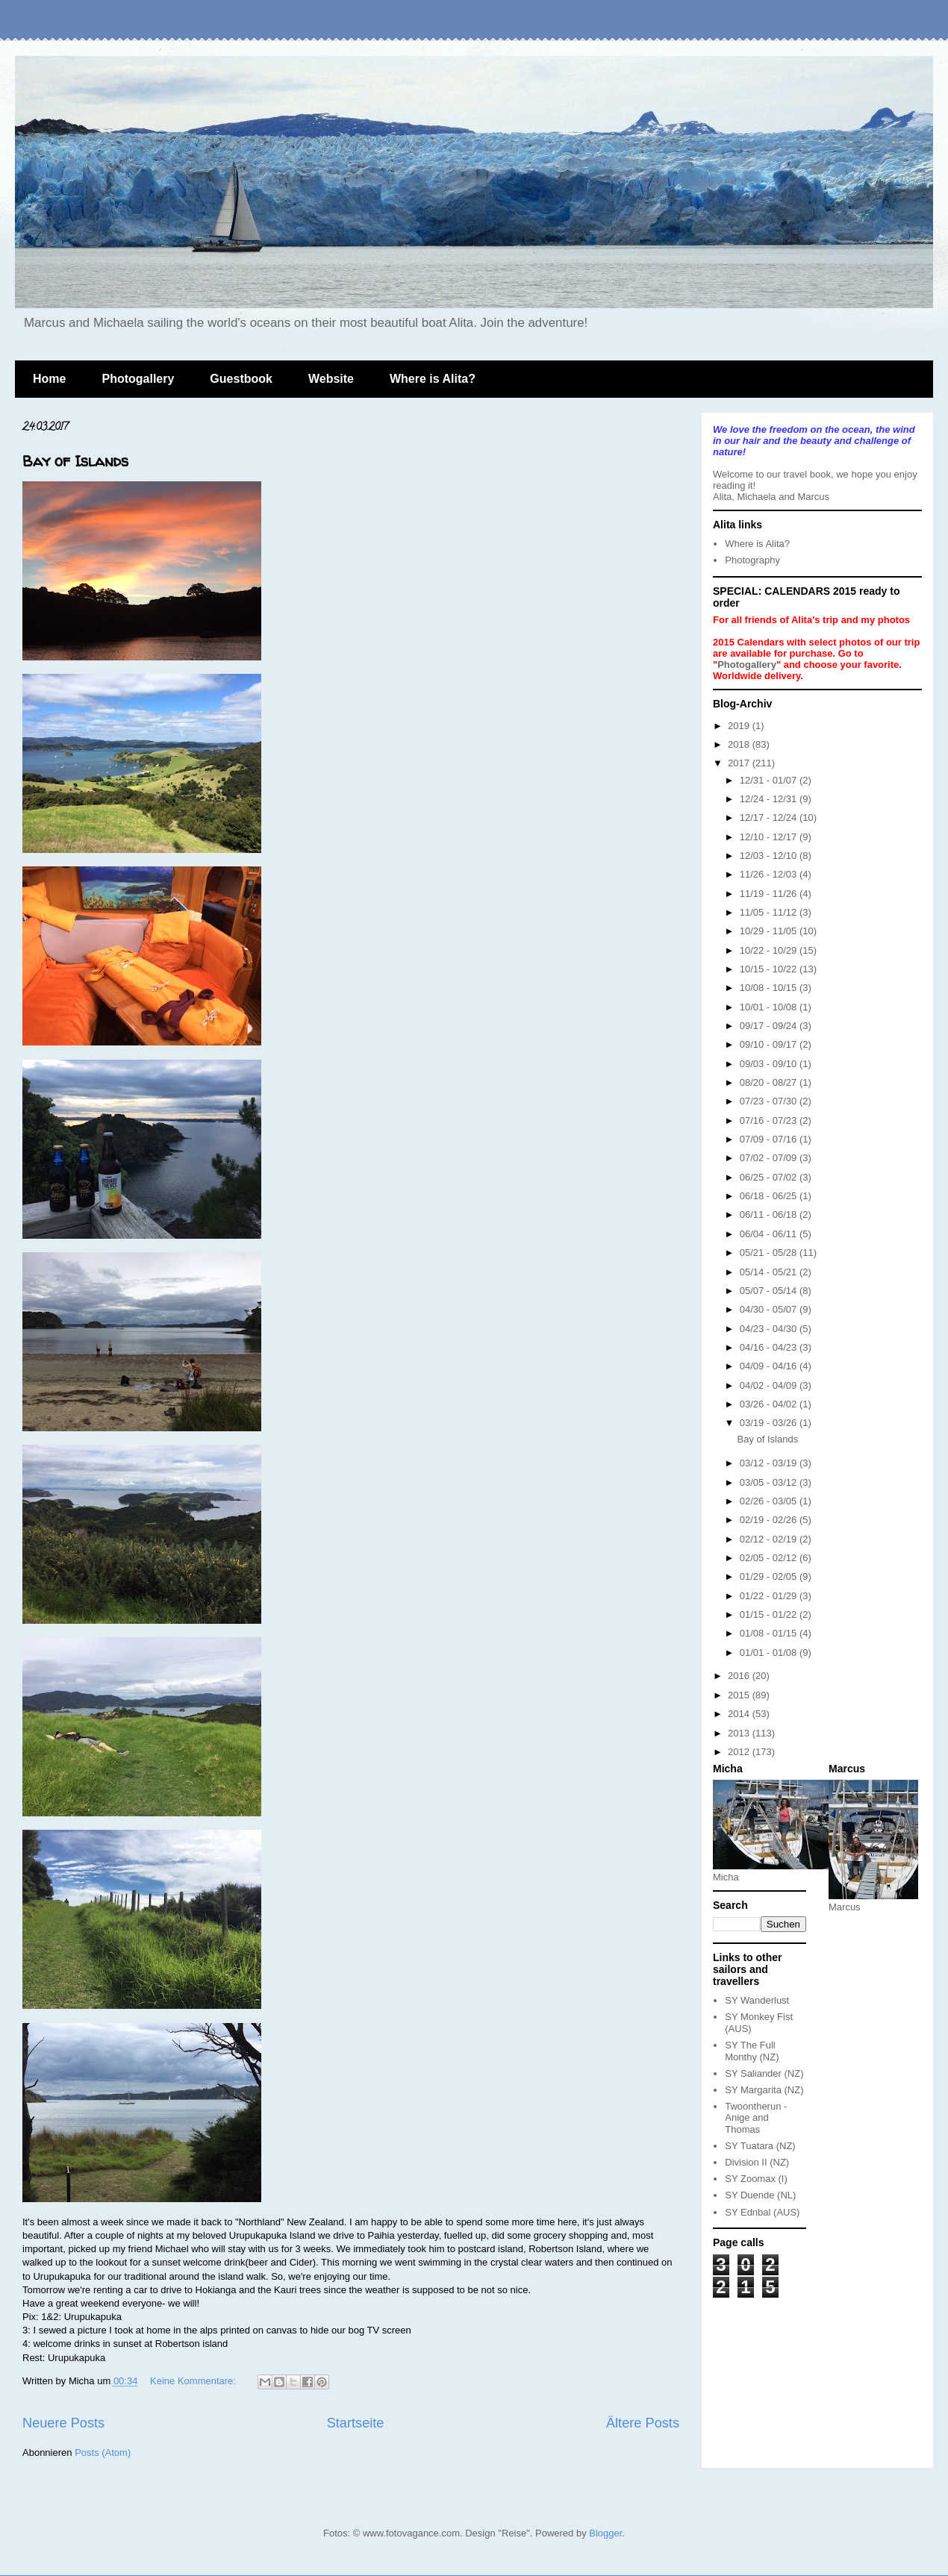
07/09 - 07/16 (769, 1139)
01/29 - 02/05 (769, 1576)
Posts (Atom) (103, 2452)
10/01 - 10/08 (769, 1007)
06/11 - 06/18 (769, 1214)
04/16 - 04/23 (769, 1347)
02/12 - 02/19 (769, 1539)
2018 (740, 744)
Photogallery (138, 378)
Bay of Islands (75, 461)
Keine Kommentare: (194, 2380)
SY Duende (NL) (760, 2195)
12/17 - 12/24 (769, 817)
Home (49, 378)
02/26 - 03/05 (769, 1501)
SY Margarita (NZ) (764, 2089)
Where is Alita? (432, 378)
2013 (740, 1733)
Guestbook (241, 378)
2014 (740, 1713)
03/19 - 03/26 (769, 1422)
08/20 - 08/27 (769, 1082)
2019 (740, 725)
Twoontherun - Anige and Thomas (756, 2118)
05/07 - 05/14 (769, 1290)
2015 (740, 1695)
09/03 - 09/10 (769, 1063)
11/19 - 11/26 (769, 893)
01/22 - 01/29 (769, 1595)
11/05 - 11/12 (769, 912)
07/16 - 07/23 (769, 1120)
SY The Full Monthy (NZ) (752, 2051)
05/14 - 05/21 (769, 1272)
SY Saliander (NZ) (764, 2073)
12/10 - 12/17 (769, 836)
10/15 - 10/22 (769, 969)
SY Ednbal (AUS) (762, 2212)
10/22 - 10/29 (769, 950)
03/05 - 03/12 (769, 1482)
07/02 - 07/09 (769, 1157)
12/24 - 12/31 (769, 798)
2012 (740, 1751)
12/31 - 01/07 (769, 780)
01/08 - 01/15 (769, 1633)
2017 (740, 763)
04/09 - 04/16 (769, 1366)
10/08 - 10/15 (769, 987)
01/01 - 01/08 (769, 1652)
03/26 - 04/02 (769, 1404)
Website (331, 378)
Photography (752, 560)
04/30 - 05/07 (769, 1309)
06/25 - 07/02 (769, 1177)
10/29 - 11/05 (769, 931)
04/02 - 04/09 (769, 1385)
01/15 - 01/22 (769, 1614)
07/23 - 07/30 (769, 1101)
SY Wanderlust (757, 2000)
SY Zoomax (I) (756, 2178)
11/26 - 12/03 (769, 874)
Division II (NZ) (757, 2162)
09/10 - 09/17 (769, 1044)
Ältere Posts (642, 2423)
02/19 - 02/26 (769, 1519)
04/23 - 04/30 (769, 1328)
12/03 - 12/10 (769, 855)
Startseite (355, 2423)
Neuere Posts (63, 2423)
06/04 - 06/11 (769, 1233)
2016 (740, 1675)
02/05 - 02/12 (769, 1557)
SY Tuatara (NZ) (760, 2145)
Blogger (605, 2533)
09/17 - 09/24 (769, 1025)
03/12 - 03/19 (769, 1463)
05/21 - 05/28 (769, 1252)
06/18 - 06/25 (769, 1195)
